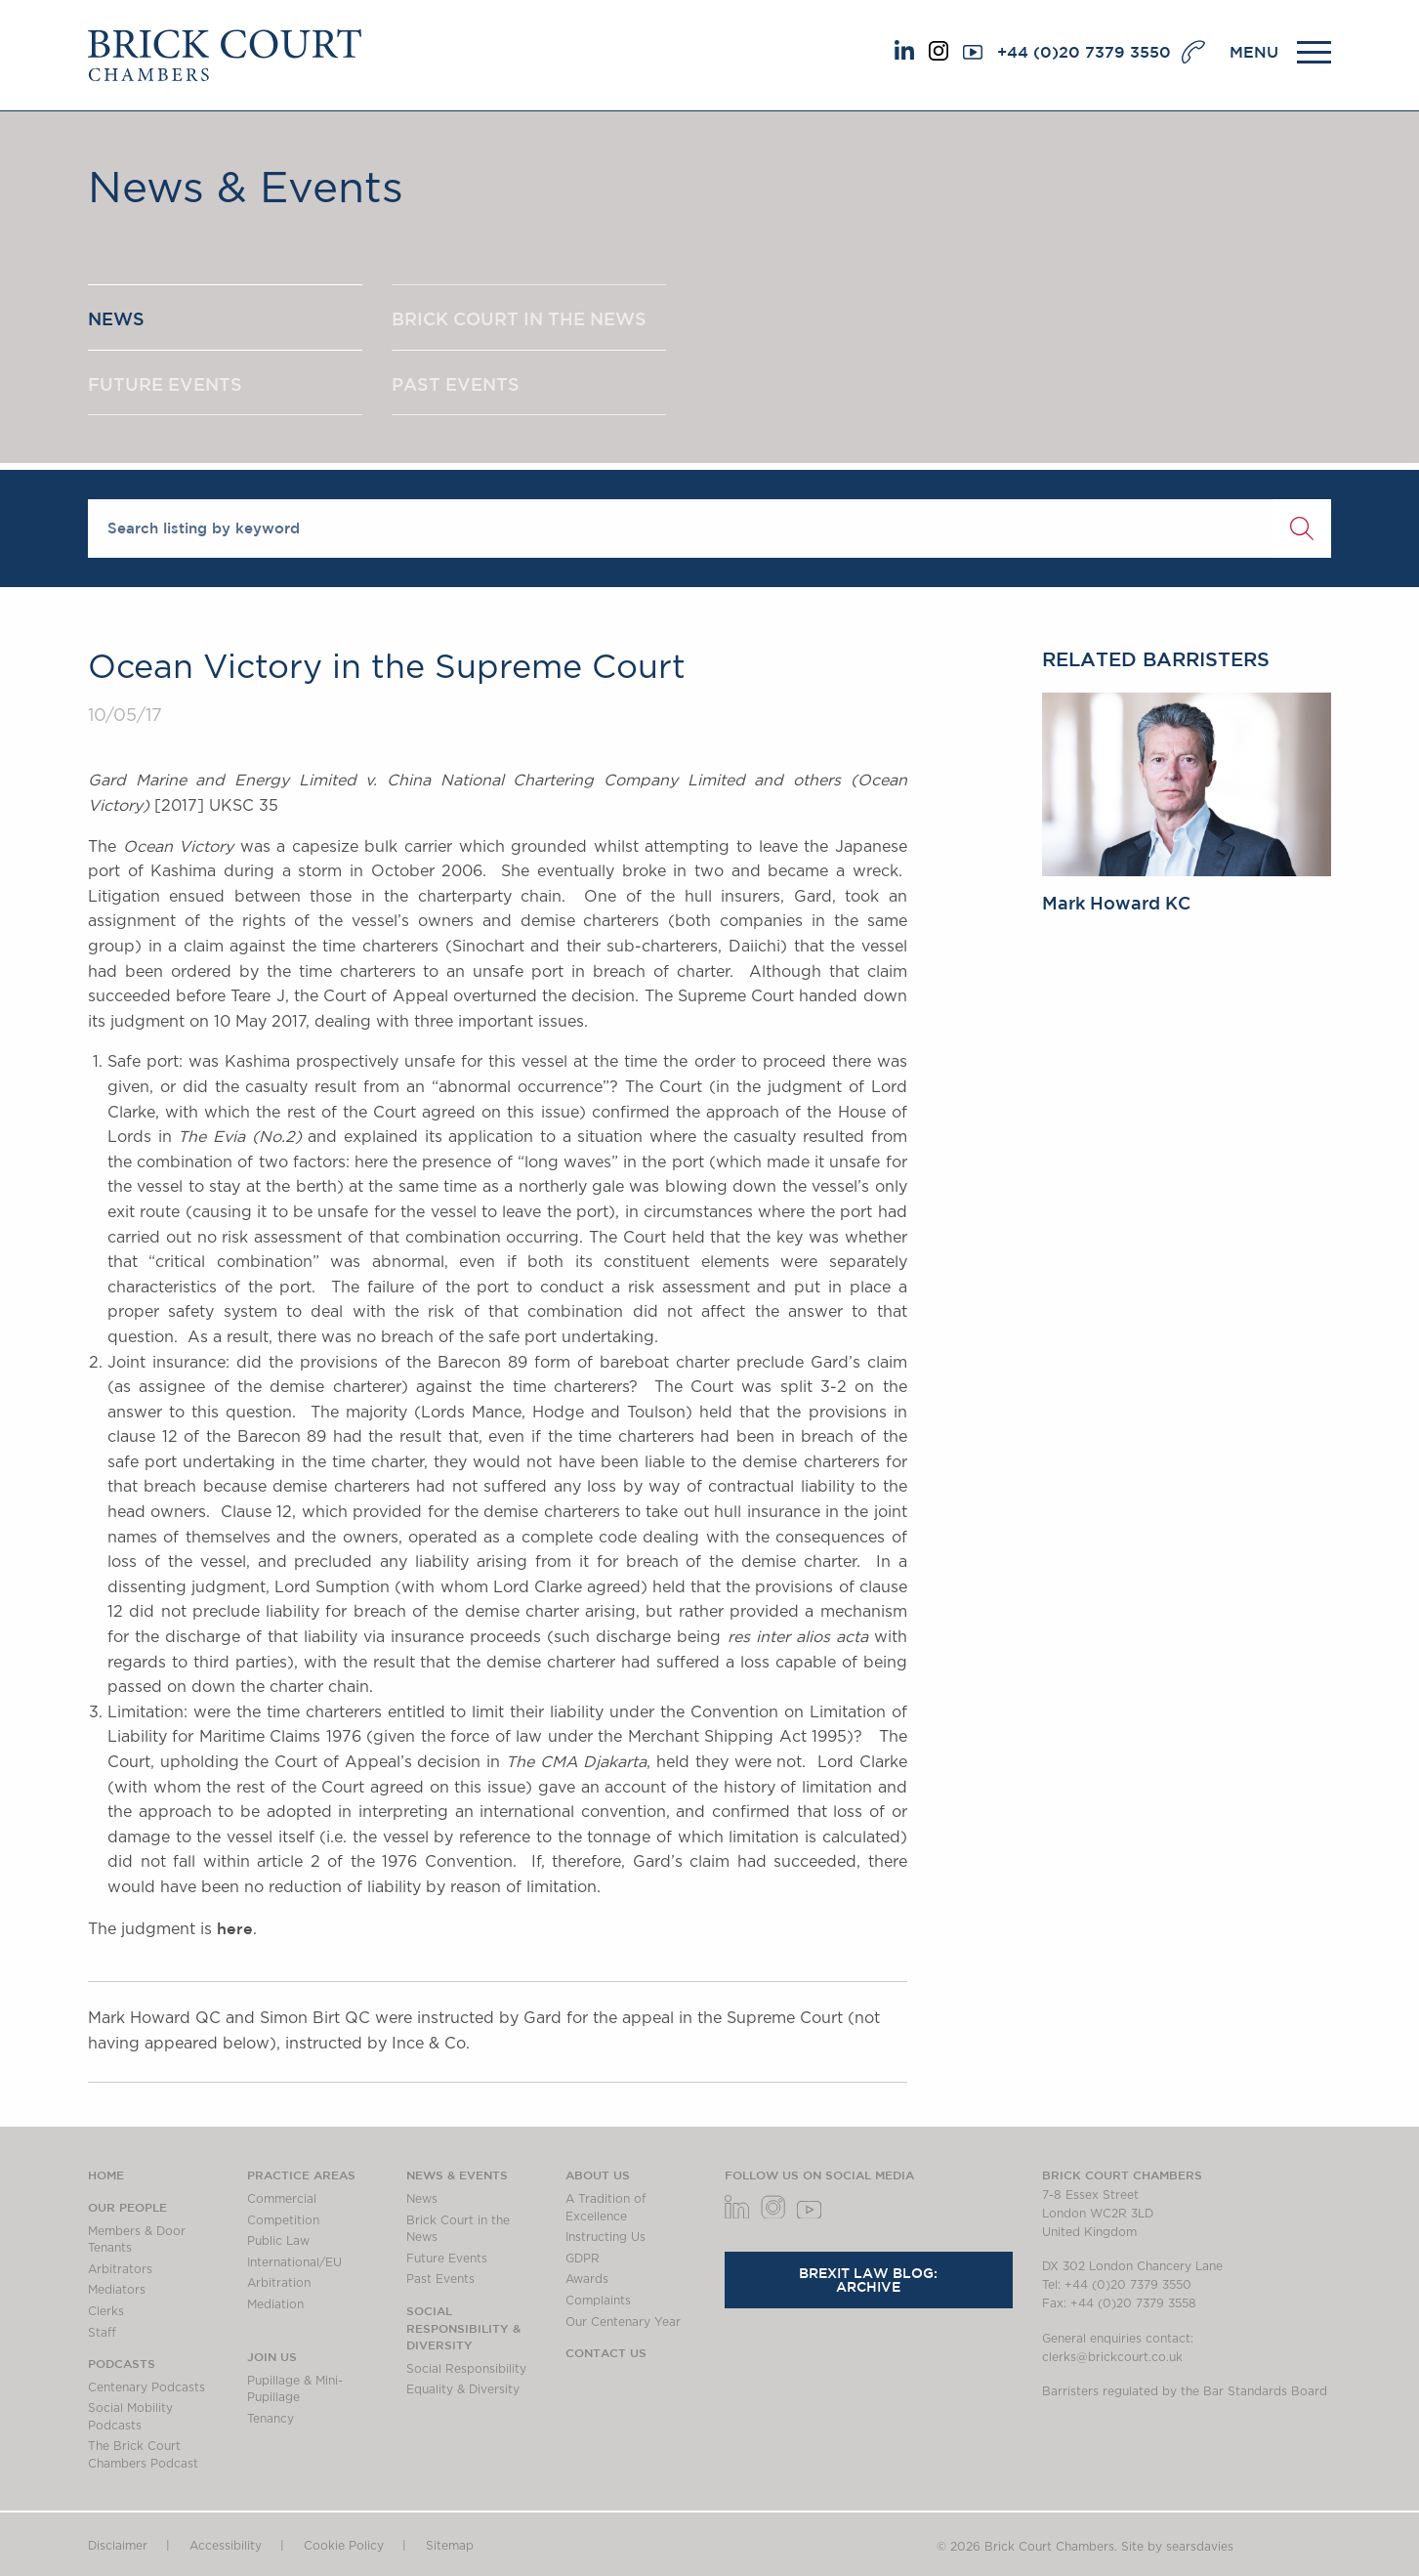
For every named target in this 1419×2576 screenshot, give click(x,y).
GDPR (582, 2258)
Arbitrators (120, 2269)
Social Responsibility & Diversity (463, 2327)
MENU (1254, 52)
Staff (102, 2333)
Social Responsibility (466, 2369)
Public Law (278, 2241)
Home (106, 2174)
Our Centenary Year (623, 2322)
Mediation (275, 2304)
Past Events (440, 2279)
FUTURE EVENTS (165, 384)
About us (597, 2174)
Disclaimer (117, 2546)
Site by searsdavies (1177, 2547)
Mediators (117, 2290)
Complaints (598, 2300)
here (235, 1928)
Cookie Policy (344, 2546)
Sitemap (450, 2546)
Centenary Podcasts (146, 2387)
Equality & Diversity (463, 2389)
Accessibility (225, 2546)
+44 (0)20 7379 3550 (1084, 52)
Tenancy (270, 2419)
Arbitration (279, 2283)
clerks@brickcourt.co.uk (1112, 2357)
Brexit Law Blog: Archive (868, 2280)
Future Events (446, 2258)
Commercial (281, 2199)
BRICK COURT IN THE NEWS (519, 318)
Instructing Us (605, 2237)
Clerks (106, 2311)
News (422, 2199)
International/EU (294, 2262)
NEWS (116, 318)
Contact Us (606, 2352)
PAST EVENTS (456, 384)
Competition (283, 2220)
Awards (586, 2279)
